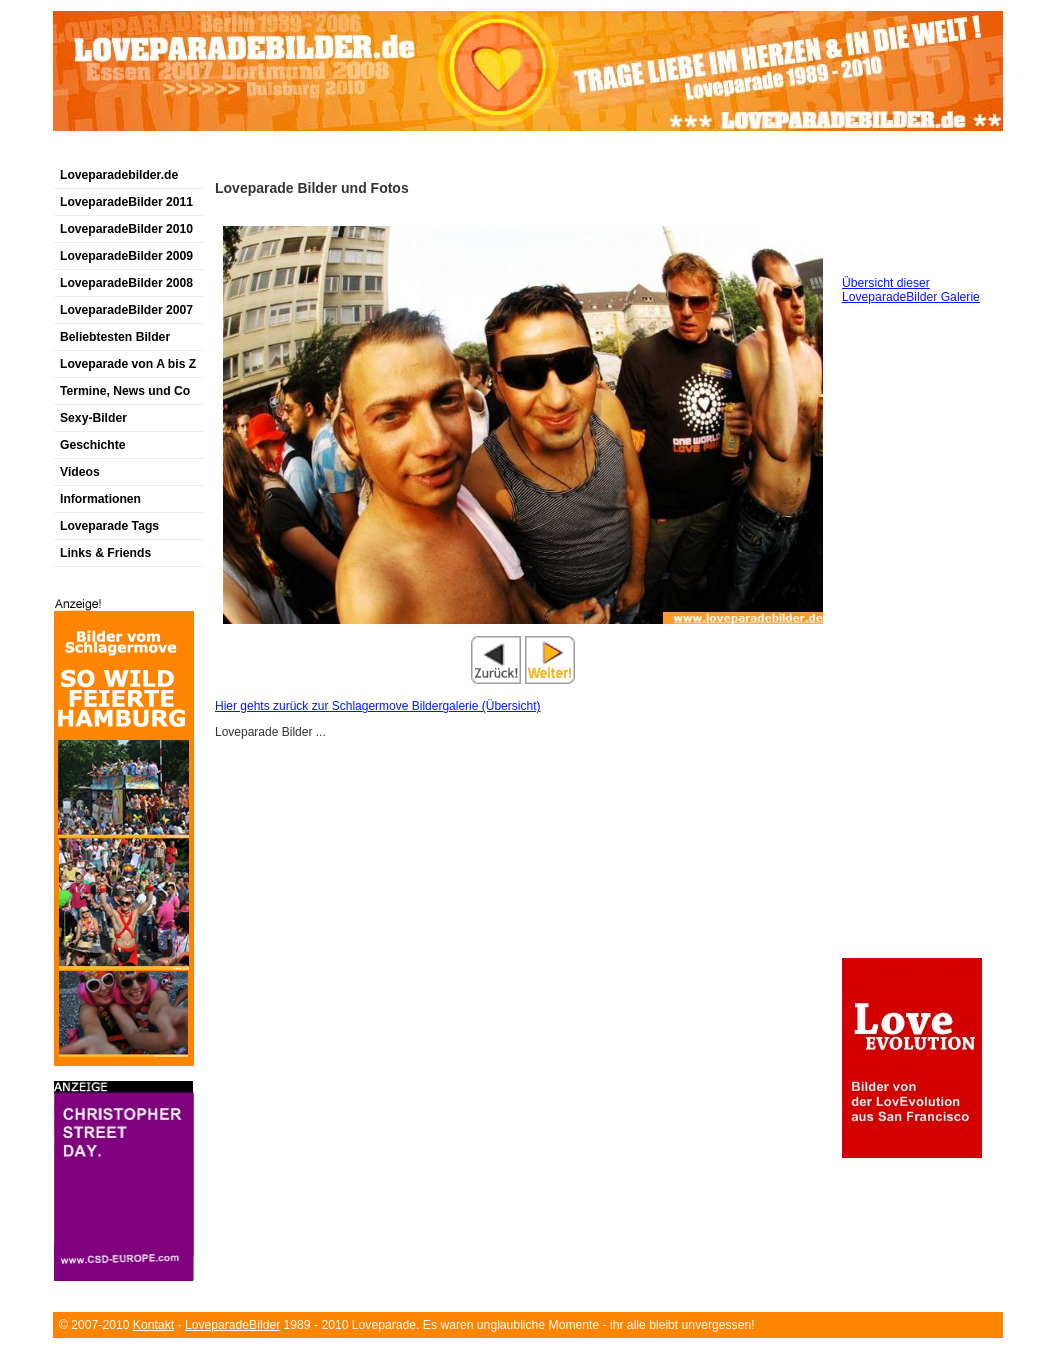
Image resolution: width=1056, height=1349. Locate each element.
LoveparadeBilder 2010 (126, 229)
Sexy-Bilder (93, 418)
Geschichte (93, 445)
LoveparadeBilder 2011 (126, 202)
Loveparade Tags (109, 526)
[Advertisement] (287, 153)
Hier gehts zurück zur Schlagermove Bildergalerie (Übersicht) (377, 706)
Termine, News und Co (125, 391)
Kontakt (153, 1325)
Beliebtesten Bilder (115, 337)
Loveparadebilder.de (119, 175)
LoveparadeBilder (232, 1325)
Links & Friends (105, 553)
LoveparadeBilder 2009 (126, 256)
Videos (80, 472)
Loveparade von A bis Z (128, 364)
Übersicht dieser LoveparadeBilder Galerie (911, 290)
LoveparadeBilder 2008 (126, 283)
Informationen (100, 499)
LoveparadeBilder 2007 (126, 310)
